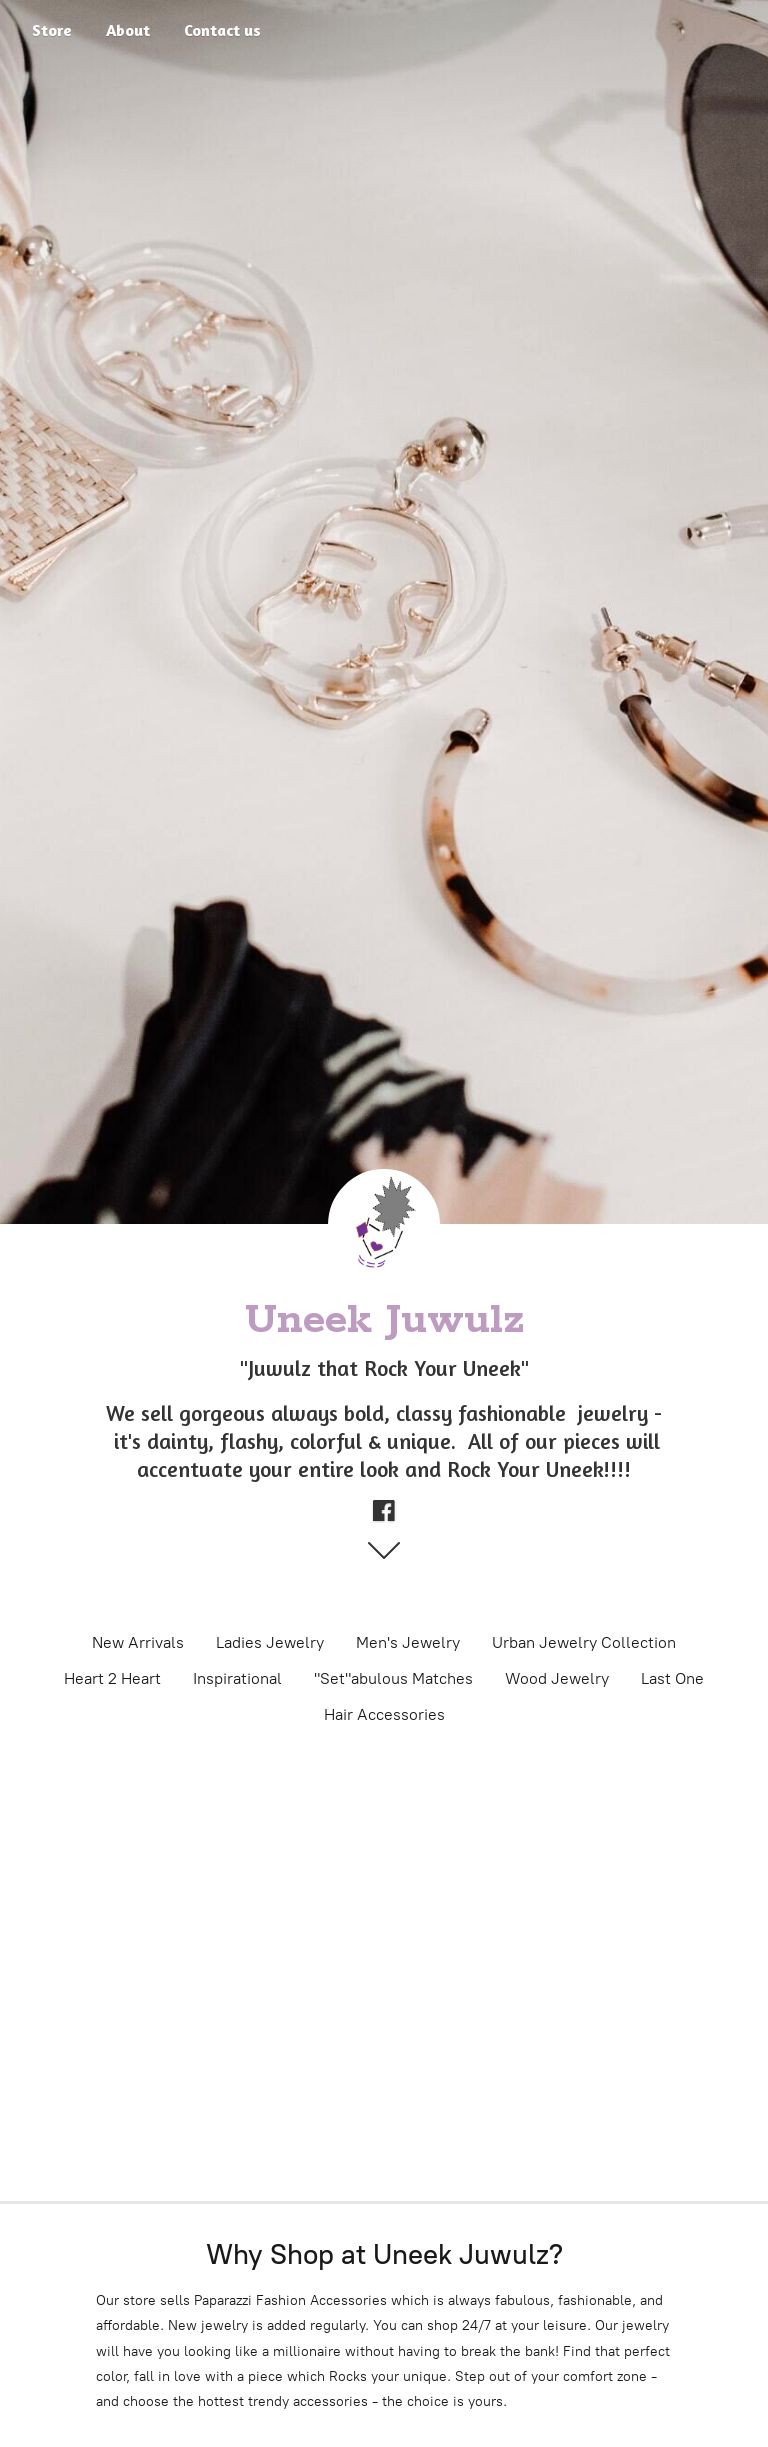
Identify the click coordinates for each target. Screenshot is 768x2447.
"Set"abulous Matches (393, 1678)
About (128, 30)
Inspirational (237, 1678)
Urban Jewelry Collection (584, 1642)
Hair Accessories (384, 1714)
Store (52, 30)
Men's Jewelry (408, 1642)
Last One (672, 1678)
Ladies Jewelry (270, 1642)
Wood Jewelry (557, 1678)
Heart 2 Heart (112, 1678)
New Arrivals (138, 1642)
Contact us (222, 30)
